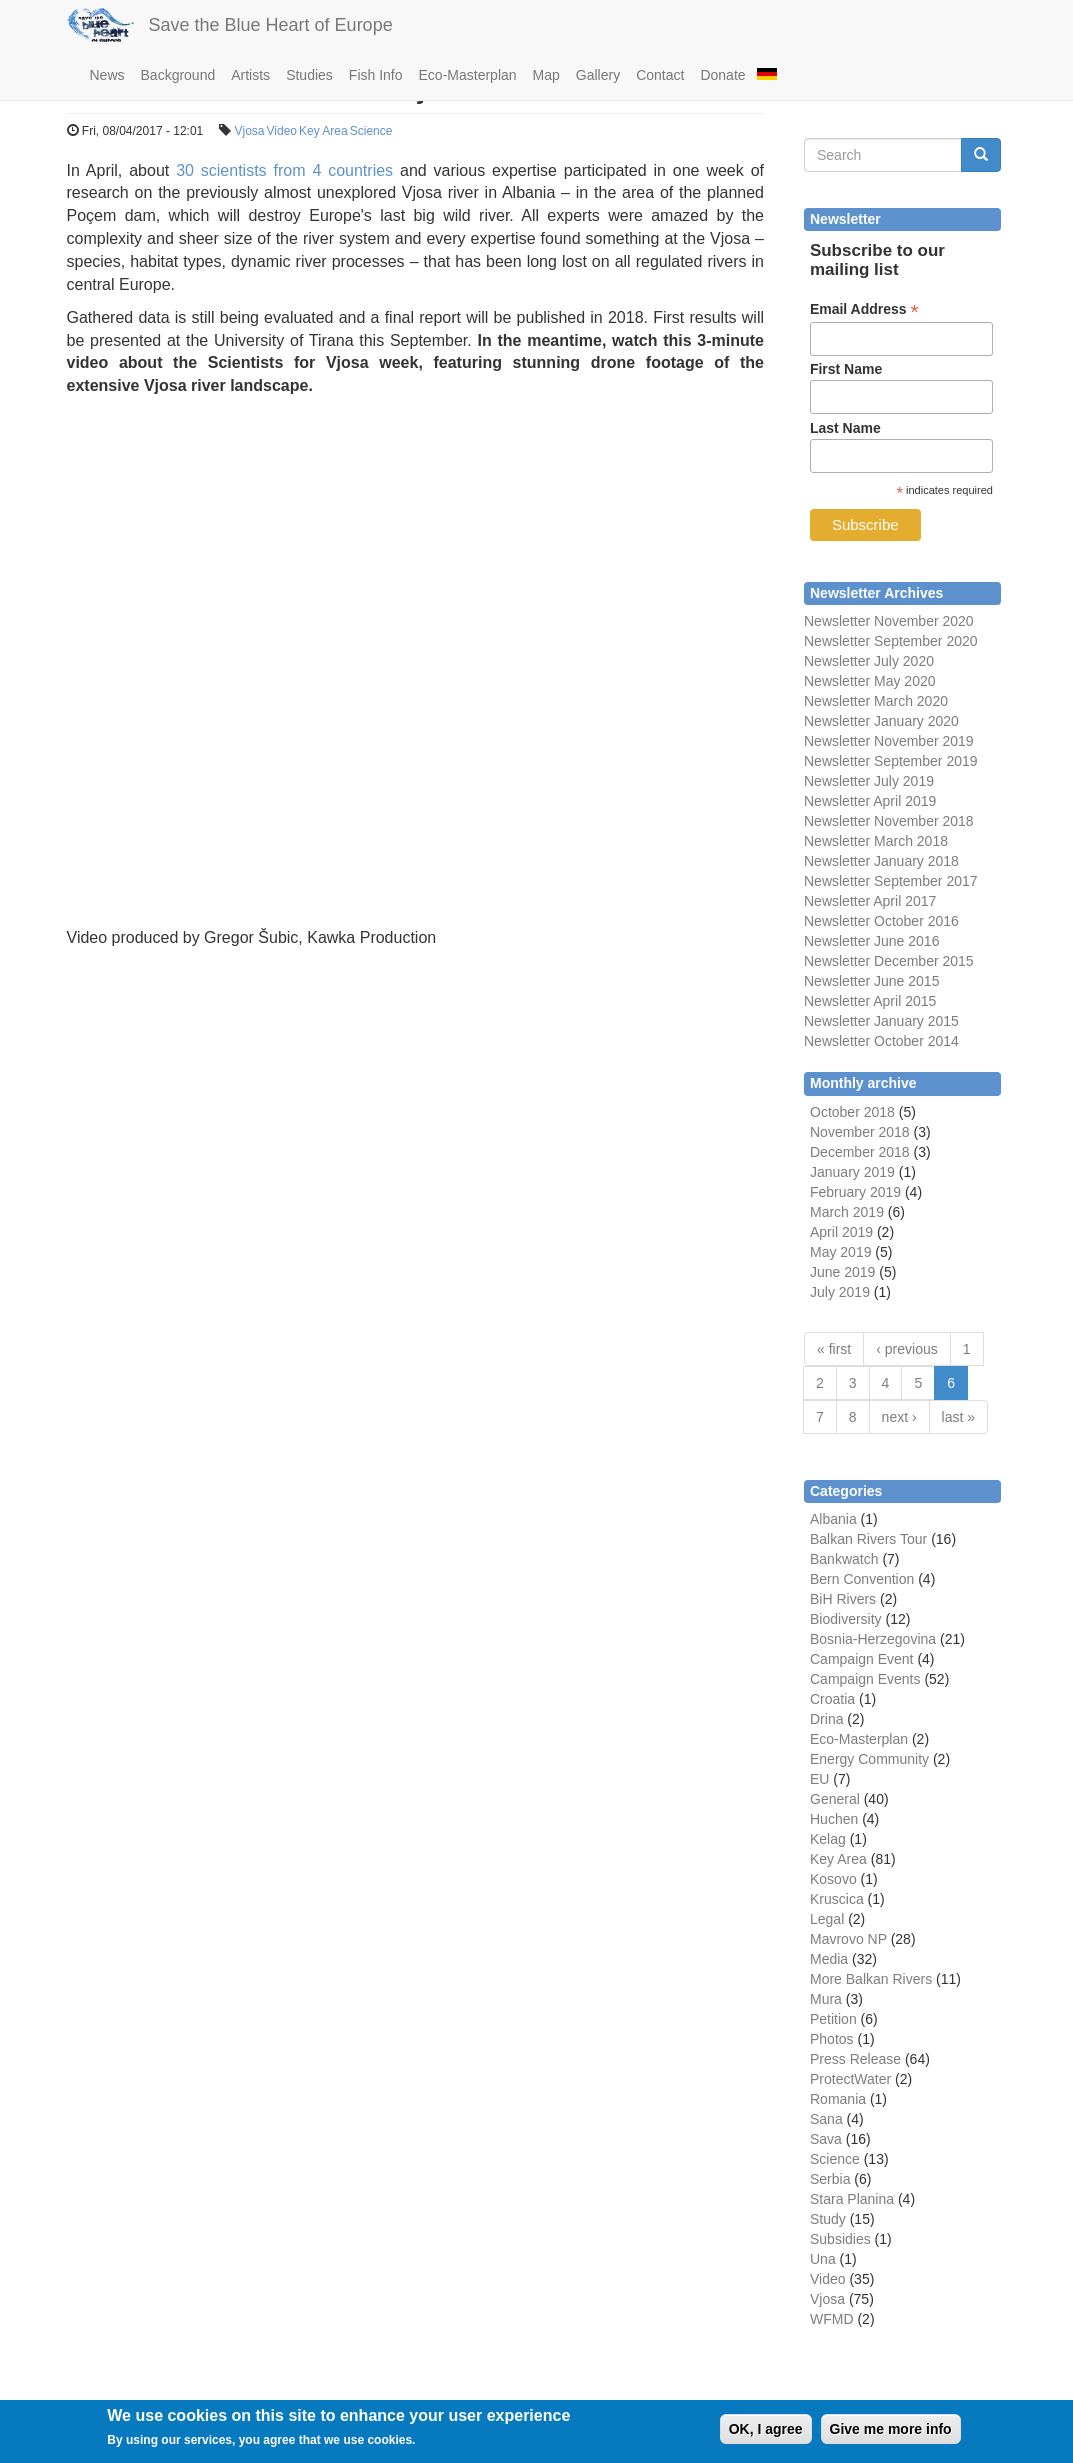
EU (819, 1779)
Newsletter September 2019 (891, 761)
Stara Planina (852, 2199)
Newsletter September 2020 (891, 641)
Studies (309, 75)
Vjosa (250, 131)
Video (282, 131)
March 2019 (847, 1212)
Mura (826, 1999)
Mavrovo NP (848, 1939)
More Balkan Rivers (871, 1979)
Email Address (864, 309)
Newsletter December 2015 (889, 961)
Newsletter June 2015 (871, 981)
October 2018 (852, 1112)
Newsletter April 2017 (870, 901)
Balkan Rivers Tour (868, 1539)
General (835, 1799)
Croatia (832, 1699)
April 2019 (841, 1232)
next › (899, 1417)
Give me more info (891, 2429)
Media (829, 1959)
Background (178, 75)
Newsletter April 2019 (870, 801)
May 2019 (840, 1252)
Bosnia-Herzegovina (873, 1639)
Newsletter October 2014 (881, 1041)
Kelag (828, 1839)
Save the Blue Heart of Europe (271, 25)
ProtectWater (850, 2079)
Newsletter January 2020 (881, 721)
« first (834, 1349)
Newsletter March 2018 (876, 841)
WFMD (832, 2319)
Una (823, 2259)
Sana (826, 2119)
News (107, 75)
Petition (833, 2019)
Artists (250, 75)
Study (828, 2219)
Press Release (855, 2059)
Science (371, 131)
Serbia (830, 2179)
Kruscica (837, 1899)
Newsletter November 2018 (889, 821)
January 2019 (852, 1172)
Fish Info (376, 75)
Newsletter (837, 881)
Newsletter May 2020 (870, 681)
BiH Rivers (843, 1599)
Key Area (323, 131)
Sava (826, 2139)
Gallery (598, 75)
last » (958, 1417)
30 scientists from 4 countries (284, 170)
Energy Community (869, 1759)
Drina (826, 1719)
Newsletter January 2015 (881, 1021)
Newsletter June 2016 (871, 941)
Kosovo (833, 1879)
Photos (832, 2039)
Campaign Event (862, 1659)
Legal (827, 1919)
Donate (722, 75)
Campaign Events (865, 1679)
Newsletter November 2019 (889, 741)
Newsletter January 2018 (881, 861)
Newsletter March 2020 (876, 701)
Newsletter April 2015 (870, 1001)
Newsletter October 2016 (881, 921)
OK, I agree (766, 2429)
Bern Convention (862, 1579)
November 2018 (860, 1132)
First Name (846, 369)
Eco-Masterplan (468, 75)
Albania (833, 1519)
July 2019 (840, 1292)
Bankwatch (844, 1559)
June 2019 (842, 1272)
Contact (660, 75)
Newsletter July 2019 (869, 781)
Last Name (845, 428)
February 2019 (855, 1192)
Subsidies (840, 2239)
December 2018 (860, 1152)
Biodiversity (846, 1619)
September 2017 (923, 881)
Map (546, 75)
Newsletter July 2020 (869, 661)
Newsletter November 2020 (889, 621)
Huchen (834, 1819)
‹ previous (906, 1349)
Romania (838, 2099)
